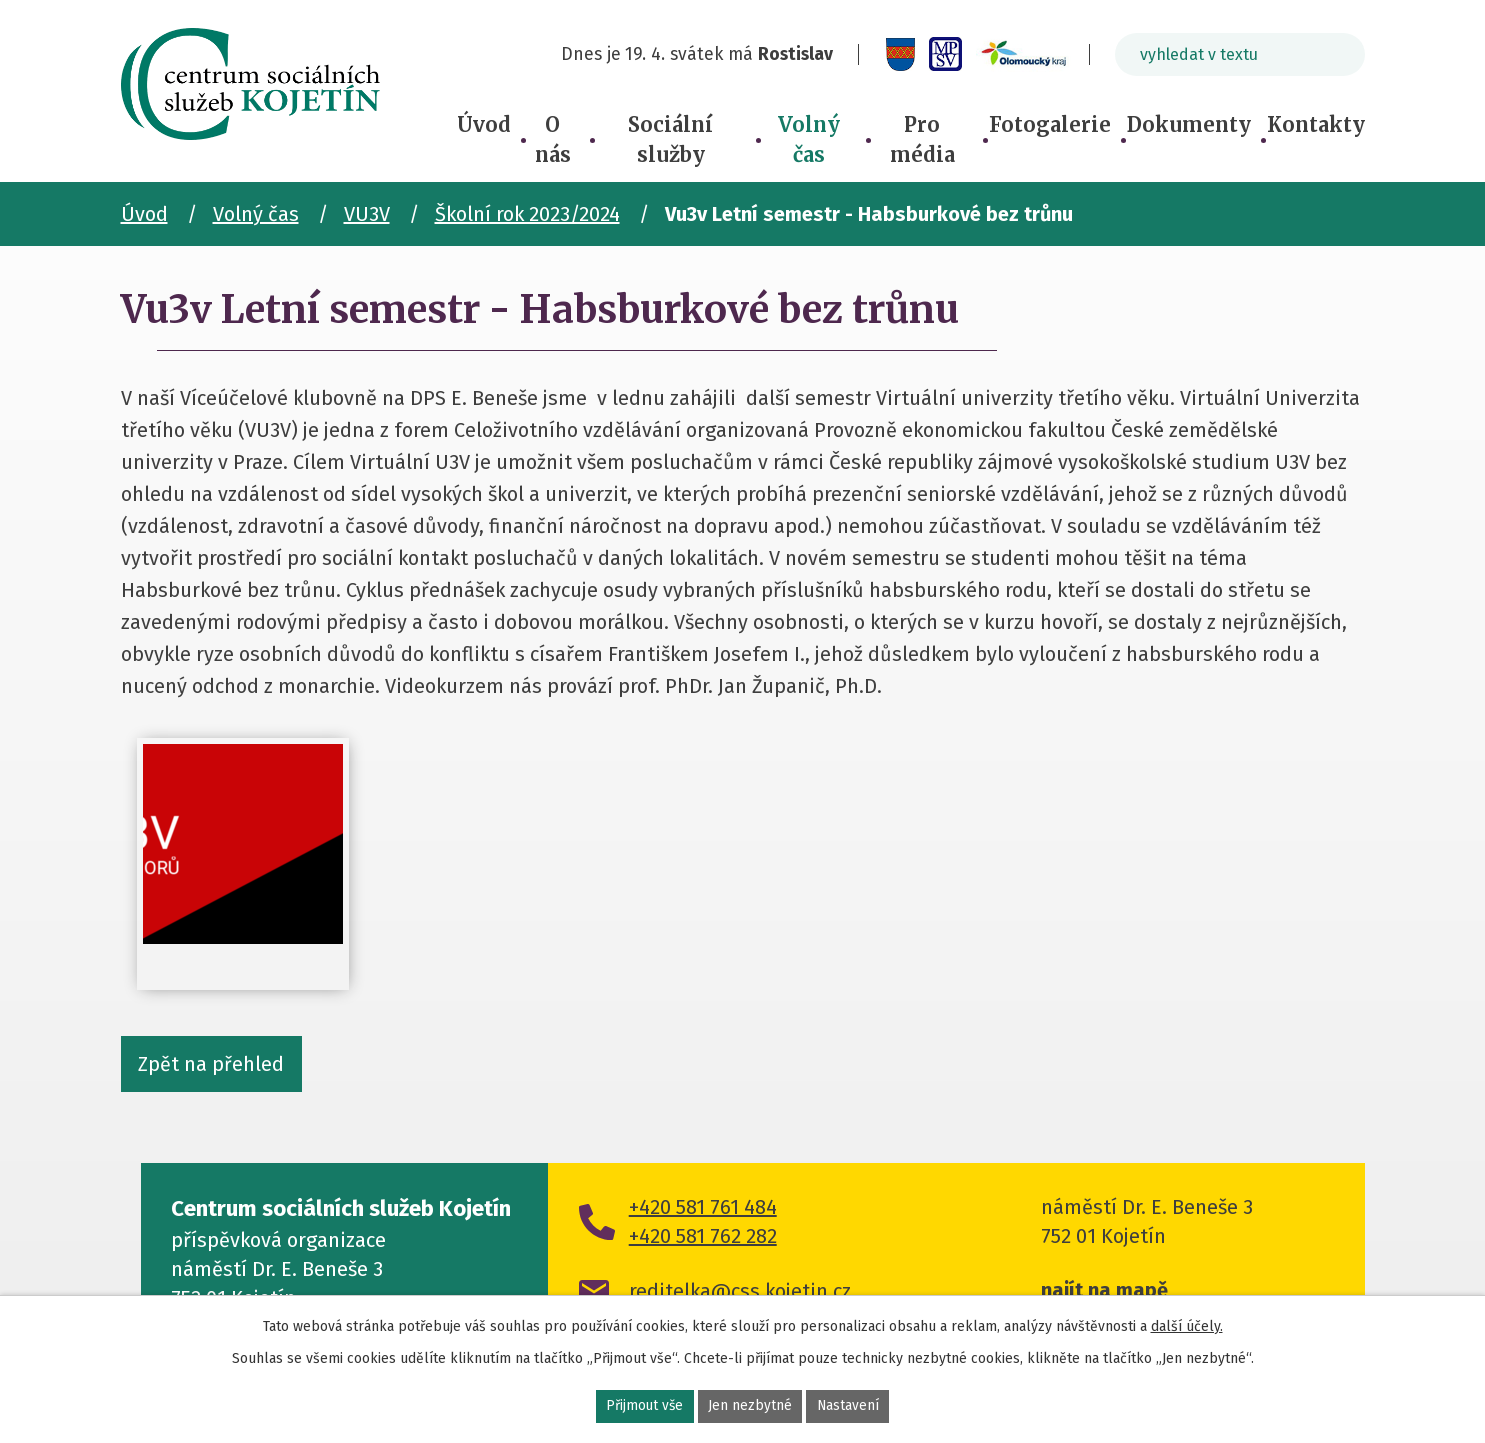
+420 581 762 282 (703, 1239)
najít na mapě (1104, 1293)
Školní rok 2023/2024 (527, 214)
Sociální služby (670, 139)
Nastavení (849, 1406)
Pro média (922, 139)
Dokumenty (1189, 124)
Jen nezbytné (751, 1406)
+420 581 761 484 (703, 1210)
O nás (553, 139)
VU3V (367, 214)
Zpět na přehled (212, 1066)
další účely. (1187, 1325)
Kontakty (1316, 124)
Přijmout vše (644, 1406)
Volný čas (809, 139)
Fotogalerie (1050, 124)
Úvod (484, 124)
